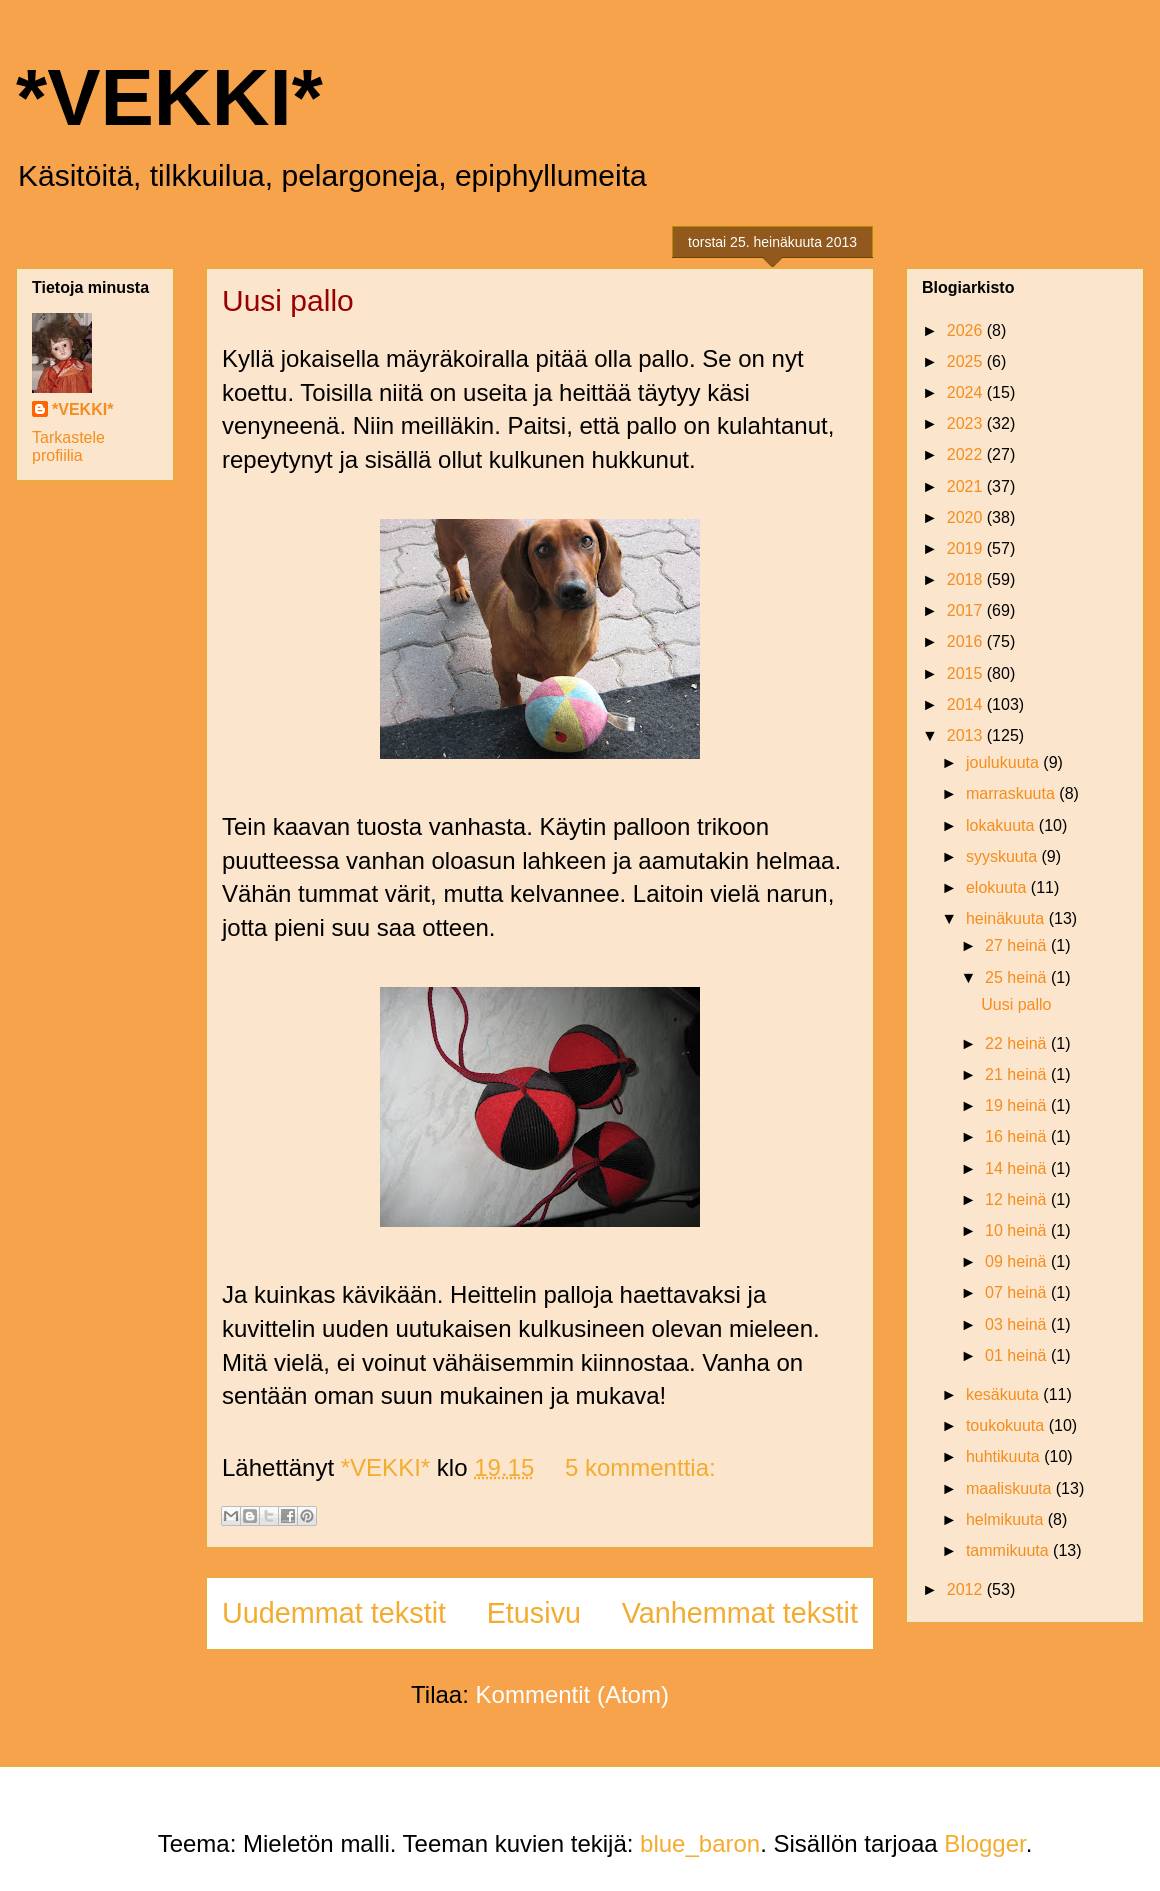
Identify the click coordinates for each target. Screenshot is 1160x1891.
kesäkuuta (1004, 1394)
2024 (967, 392)
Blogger (984, 1843)
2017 (967, 610)
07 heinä (1018, 1292)
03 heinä (1018, 1324)
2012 (967, 1589)
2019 (967, 548)
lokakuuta (1002, 825)
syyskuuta (1004, 856)
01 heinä (1018, 1355)
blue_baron (700, 1843)
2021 (967, 486)
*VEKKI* (169, 97)
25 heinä (1018, 977)
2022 (967, 454)
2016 (967, 641)
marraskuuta (1012, 793)
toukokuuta (1007, 1425)
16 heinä (1018, 1136)
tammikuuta (1009, 1550)
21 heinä (1018, 1074)
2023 (967, 423)
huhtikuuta (1005, 1456)
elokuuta (998, 887)
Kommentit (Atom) (572, 1694)
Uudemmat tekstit (334, 1613)
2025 (967, 361)
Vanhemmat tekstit (740, 1613)
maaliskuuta (1011, 1488)
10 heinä (1018, 1230)
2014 (967, 704)
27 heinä (1018, 945)
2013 (967, 735)
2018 (967, 579)
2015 (967, 673)
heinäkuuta (1007, 918)
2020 (967, 517)
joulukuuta (1004, 762)
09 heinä (1018, 1261)
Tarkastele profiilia (68, 446)
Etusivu (534, 1613)
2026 (967, 330)
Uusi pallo (288, 300)
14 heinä (1018, 1168)
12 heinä (1018, 1199)
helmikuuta (1007, 1519)
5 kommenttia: (640, 1467)
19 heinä (1018, 1105)
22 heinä (1018, 1043)
